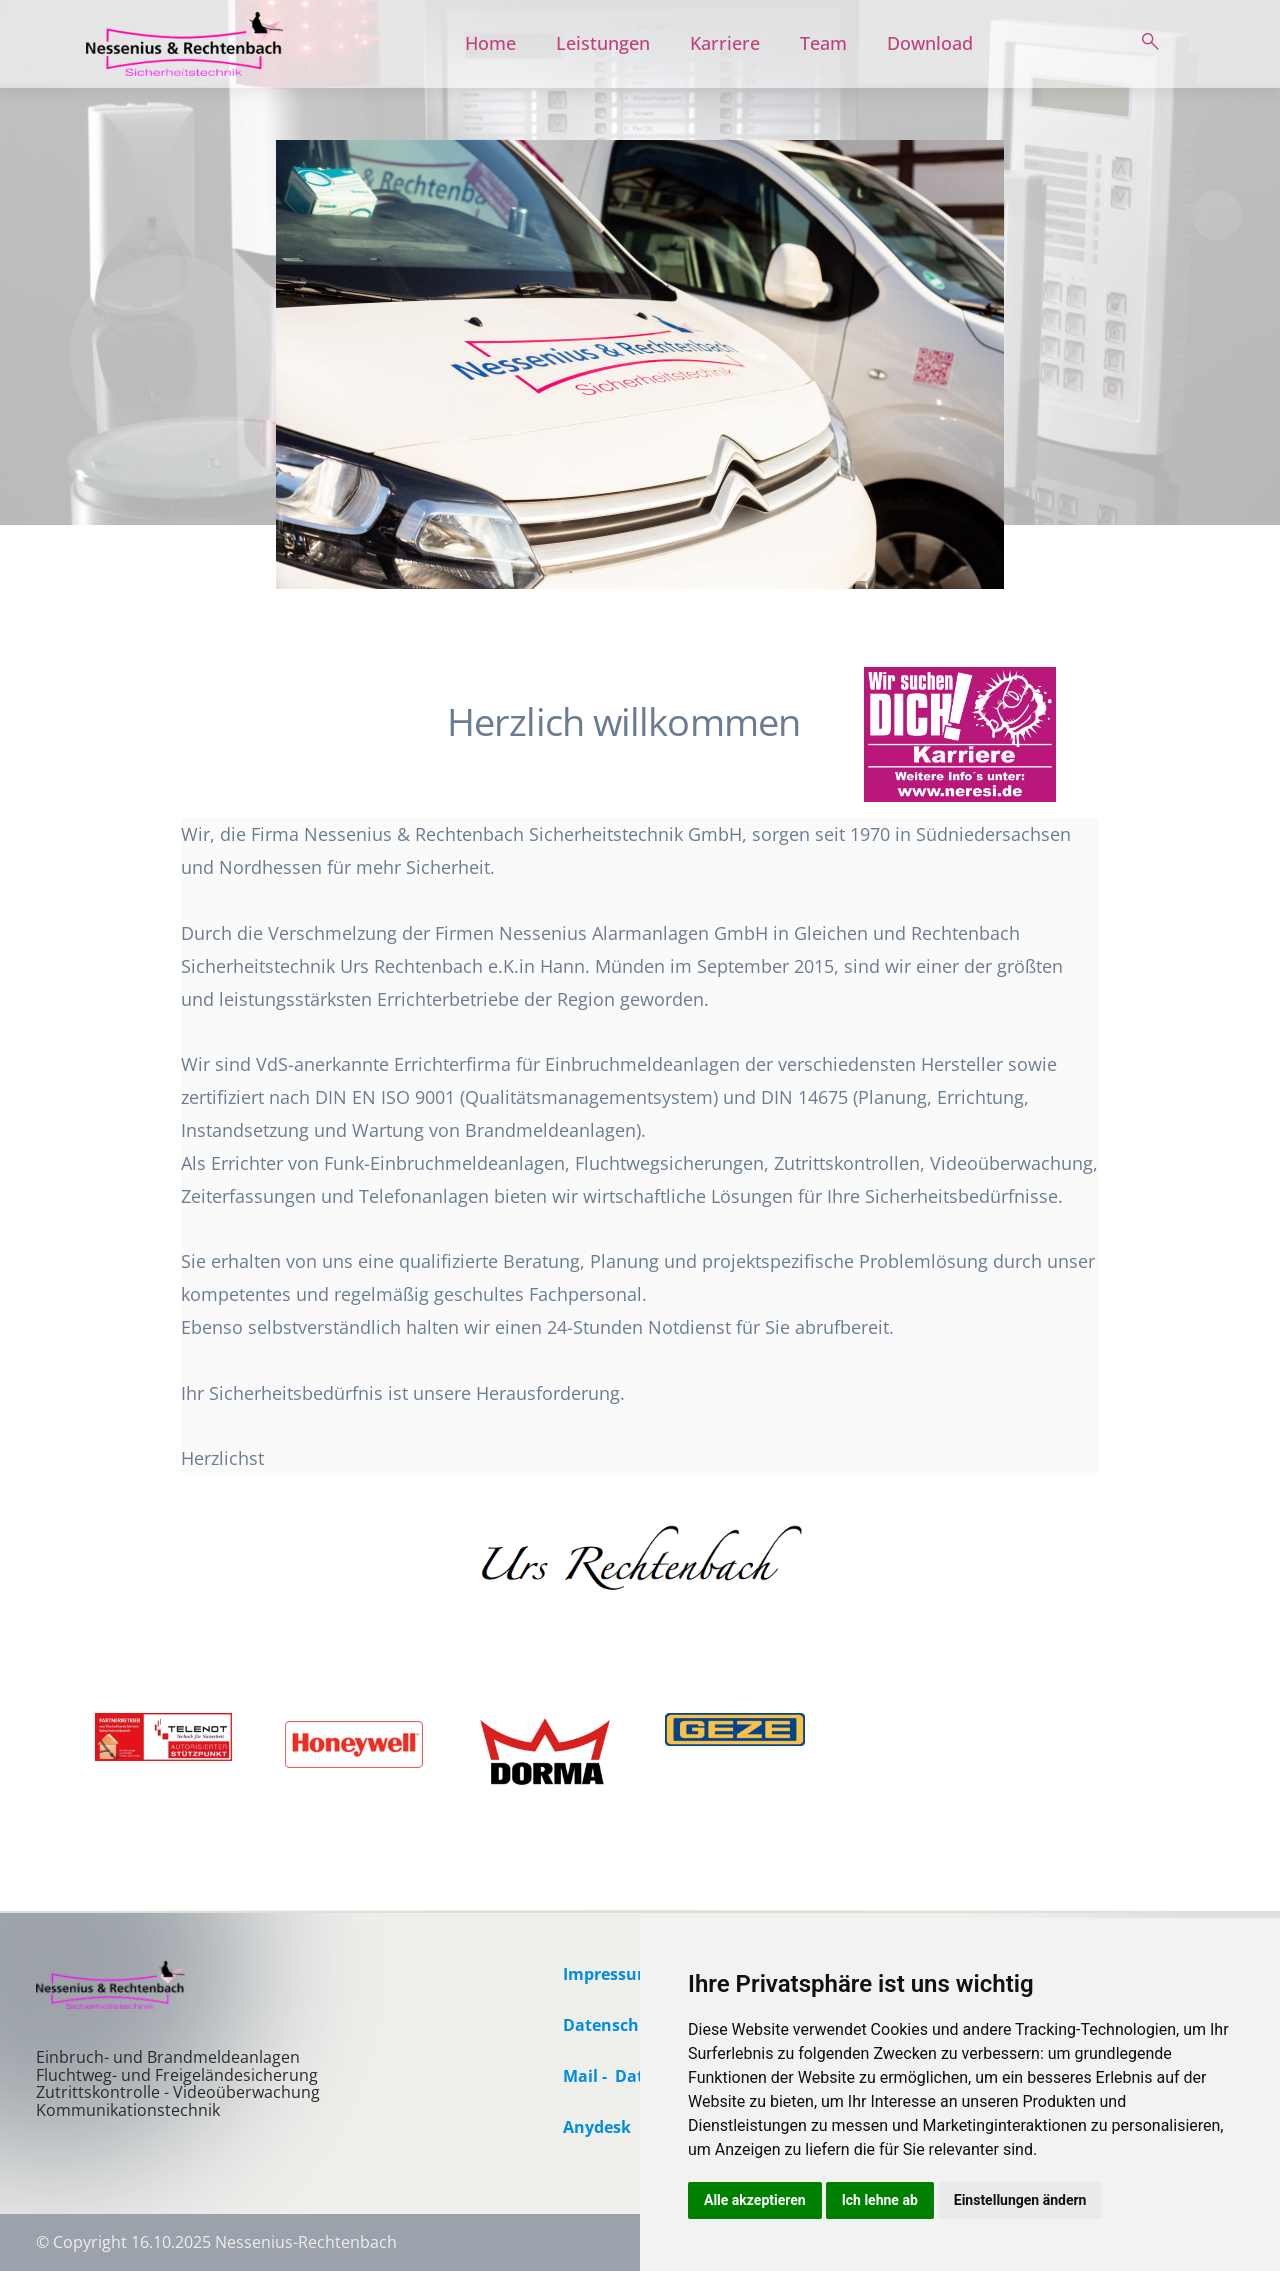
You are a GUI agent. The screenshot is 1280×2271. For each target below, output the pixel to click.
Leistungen (603, 43)
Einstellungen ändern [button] (1020, 2200)
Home (490, 43)
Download (930, 43)
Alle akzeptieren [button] (755, 2200)
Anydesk (597, 2127)
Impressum (608, 1974)
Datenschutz (614, 2025)
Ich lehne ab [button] (880, 2200)
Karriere (725, 43)
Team (823, 43)
